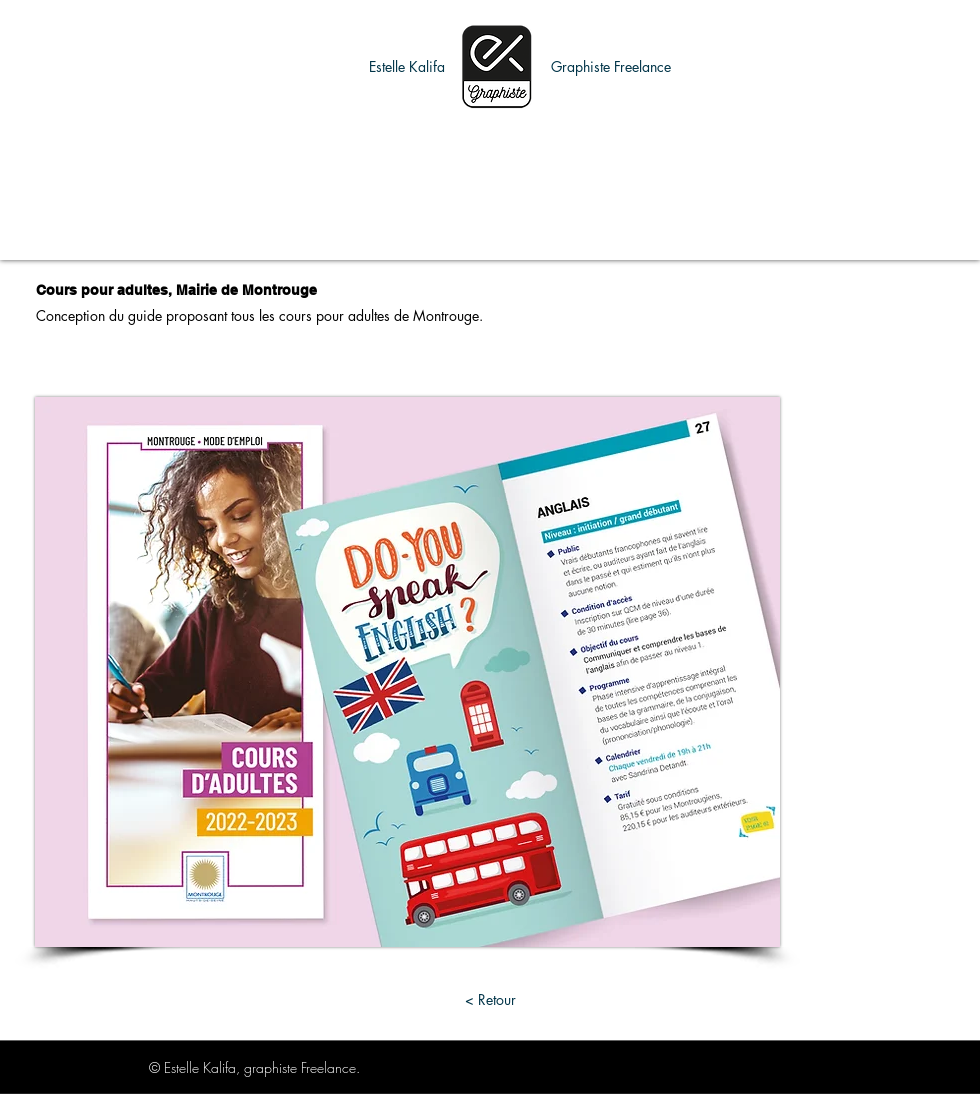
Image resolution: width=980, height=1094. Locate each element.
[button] (407, 67)
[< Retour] (490, 999)
